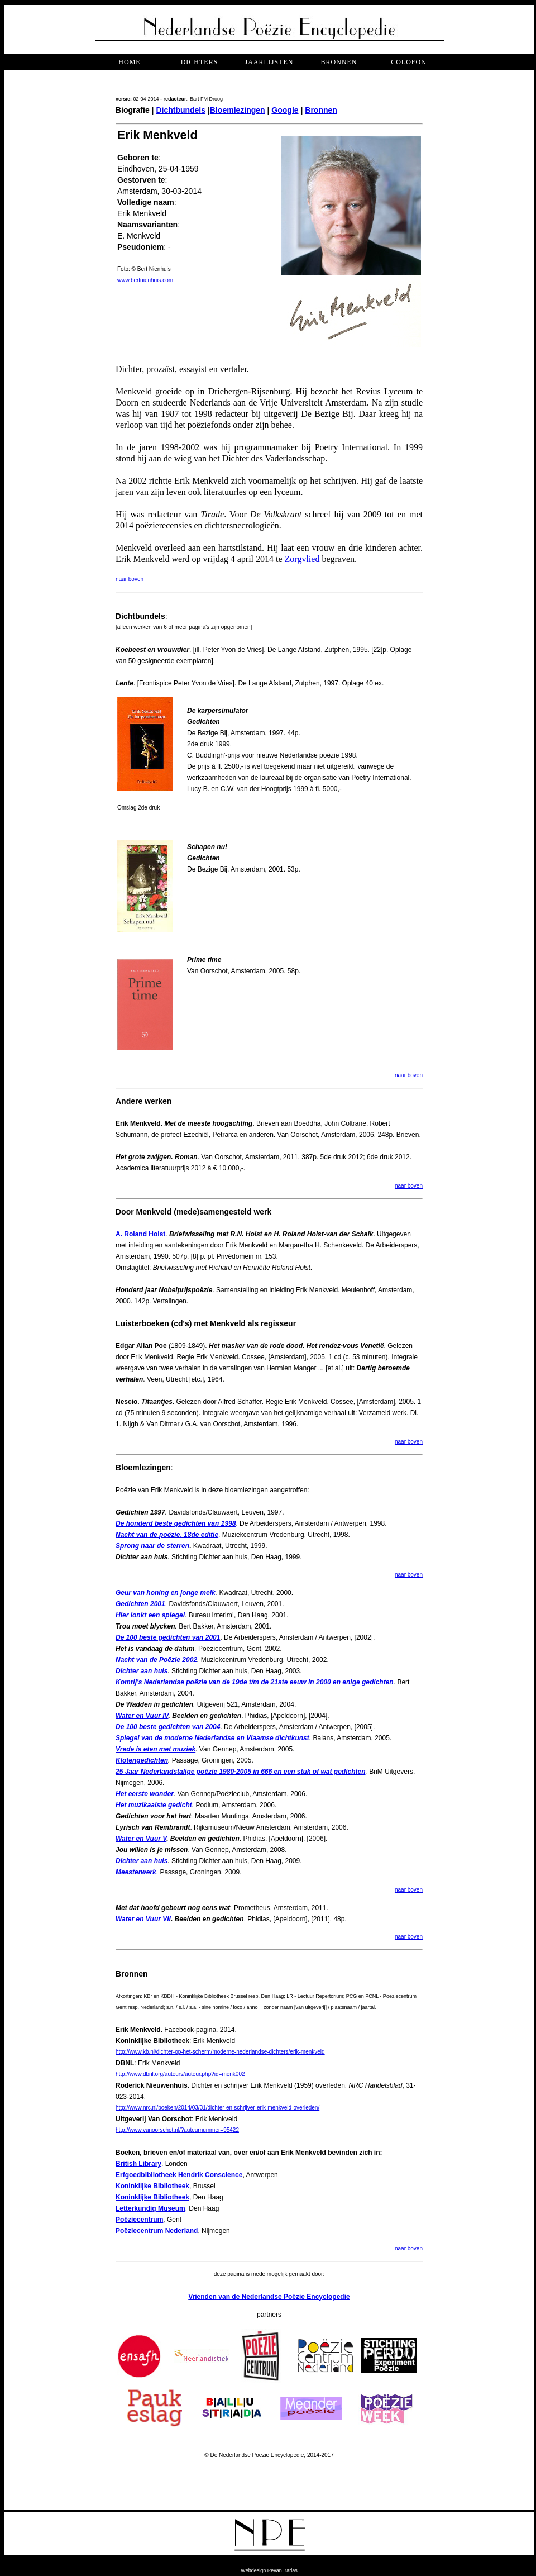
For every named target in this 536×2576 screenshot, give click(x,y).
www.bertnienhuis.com (145, 280)
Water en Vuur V (141, 1838)
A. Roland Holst (140, 1234)
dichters (199, 62)
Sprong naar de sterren (152, 1546)
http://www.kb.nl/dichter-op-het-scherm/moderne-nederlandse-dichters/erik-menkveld (220, 2052)
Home (129, 62)
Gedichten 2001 (140, 1604)
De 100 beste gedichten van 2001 (168, 1637)
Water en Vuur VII (143, 1919)
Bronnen (321, 110)
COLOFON (409, 62)
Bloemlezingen (237, 110)
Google (284, 110)
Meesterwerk (136, 1872)
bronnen (338, 62)
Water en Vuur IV (142, 1716)
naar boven (129, 579)
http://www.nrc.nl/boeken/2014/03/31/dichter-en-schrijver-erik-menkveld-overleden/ (217, 2107)
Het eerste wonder (145, 1794)
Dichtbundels (180, 110)
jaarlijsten (269, 62)
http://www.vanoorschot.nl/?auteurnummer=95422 (177, 2130)
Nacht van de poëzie (148, 1535)
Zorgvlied (302, 559)
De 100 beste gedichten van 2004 (168, 1727)
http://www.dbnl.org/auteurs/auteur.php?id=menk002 (180, 2074)
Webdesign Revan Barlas (269, 2570)
